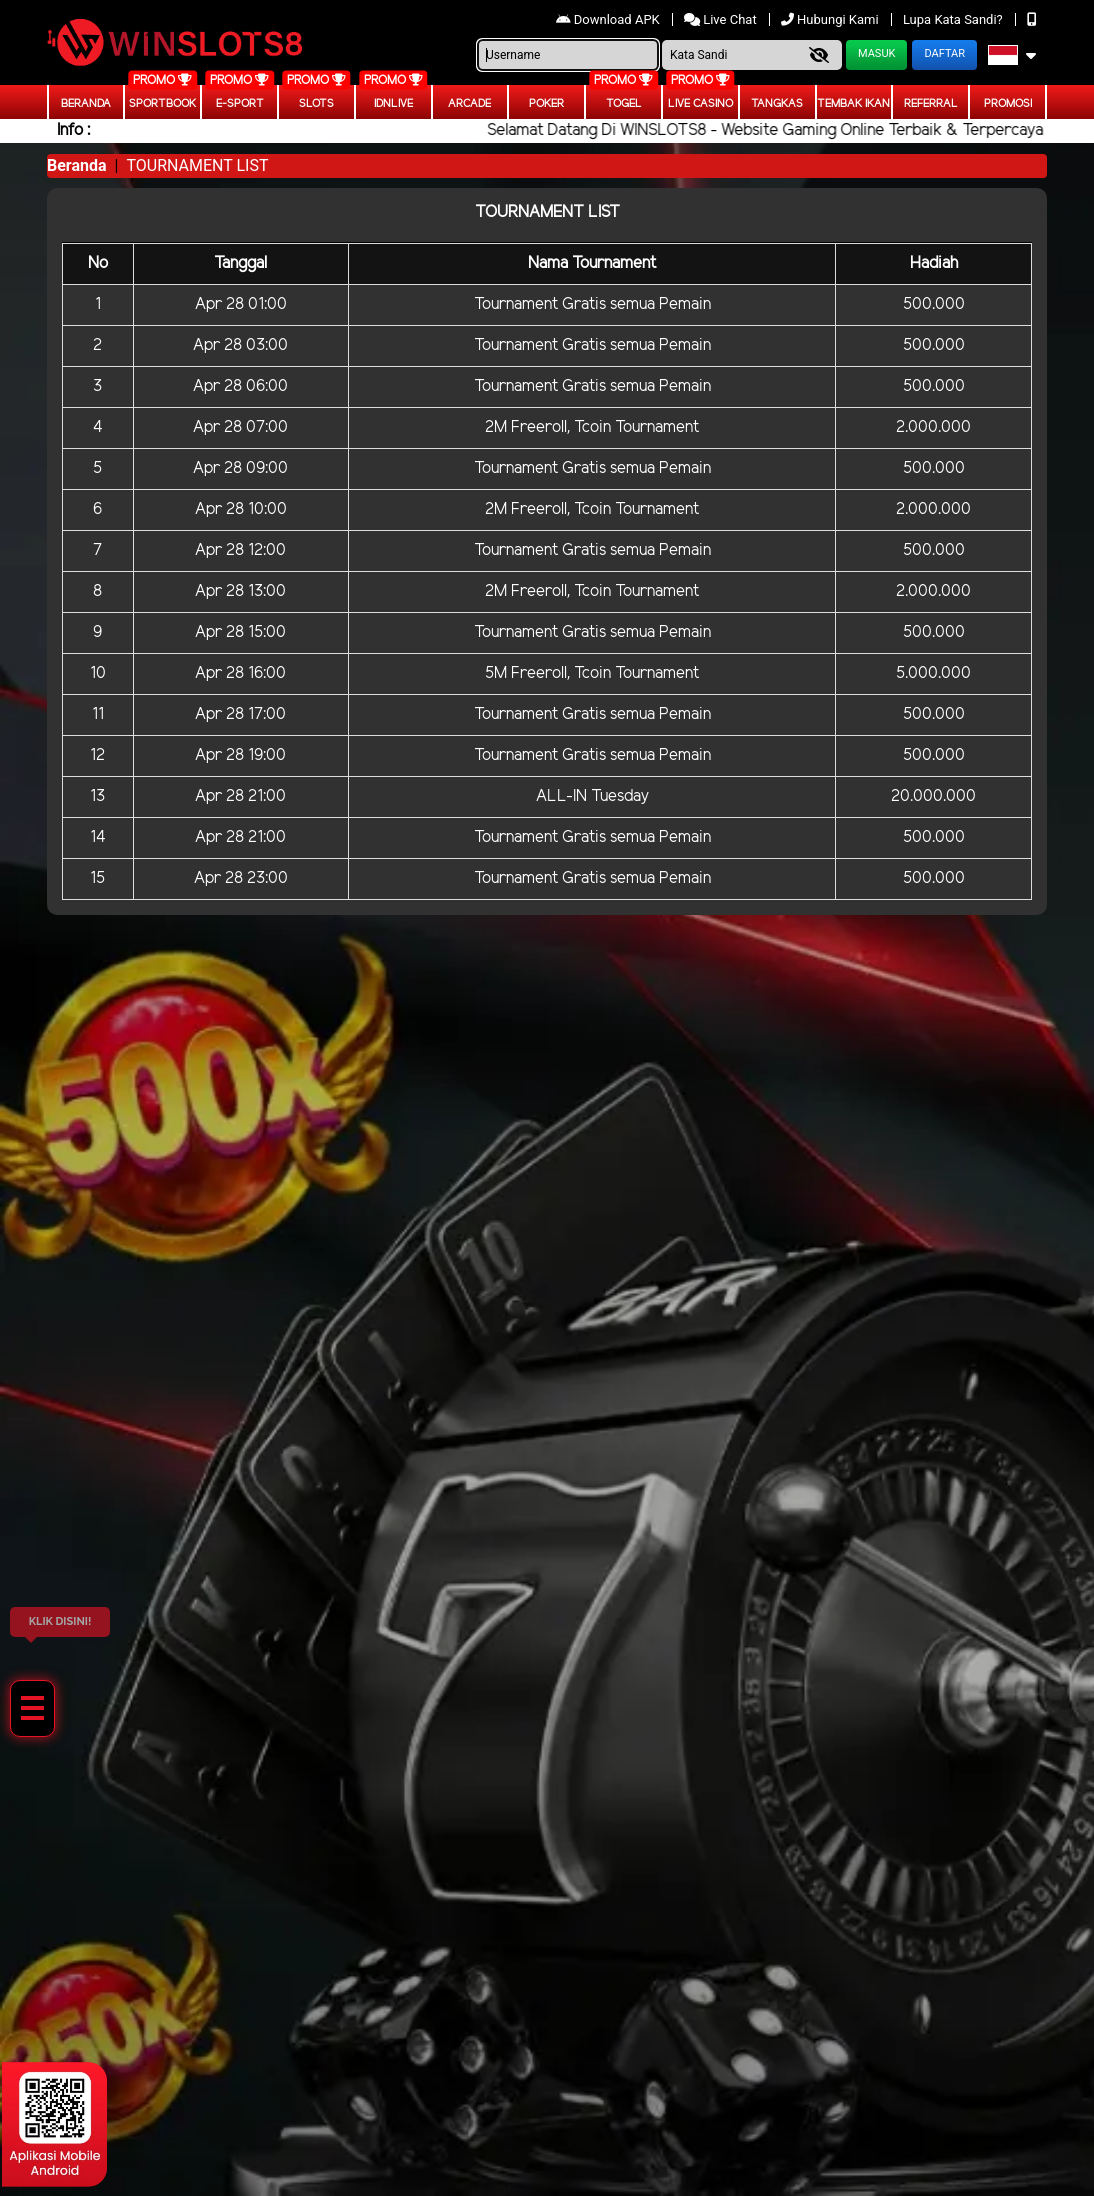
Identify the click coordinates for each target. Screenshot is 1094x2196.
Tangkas (777, 104)
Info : (73, 130)
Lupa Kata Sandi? (954, 19)
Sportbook (162, 104)
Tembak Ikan (853, 104)
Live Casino (700, 104)
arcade (469, 104)
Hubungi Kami (831, 19)
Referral (931, 104)
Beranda (86, 104)
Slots (316, 104)
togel (624, 104)
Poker (546, 104)
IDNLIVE (393, 104)
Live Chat (722, 19)
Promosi (1008, 104)
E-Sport (240, 104)
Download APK (609, 19)
